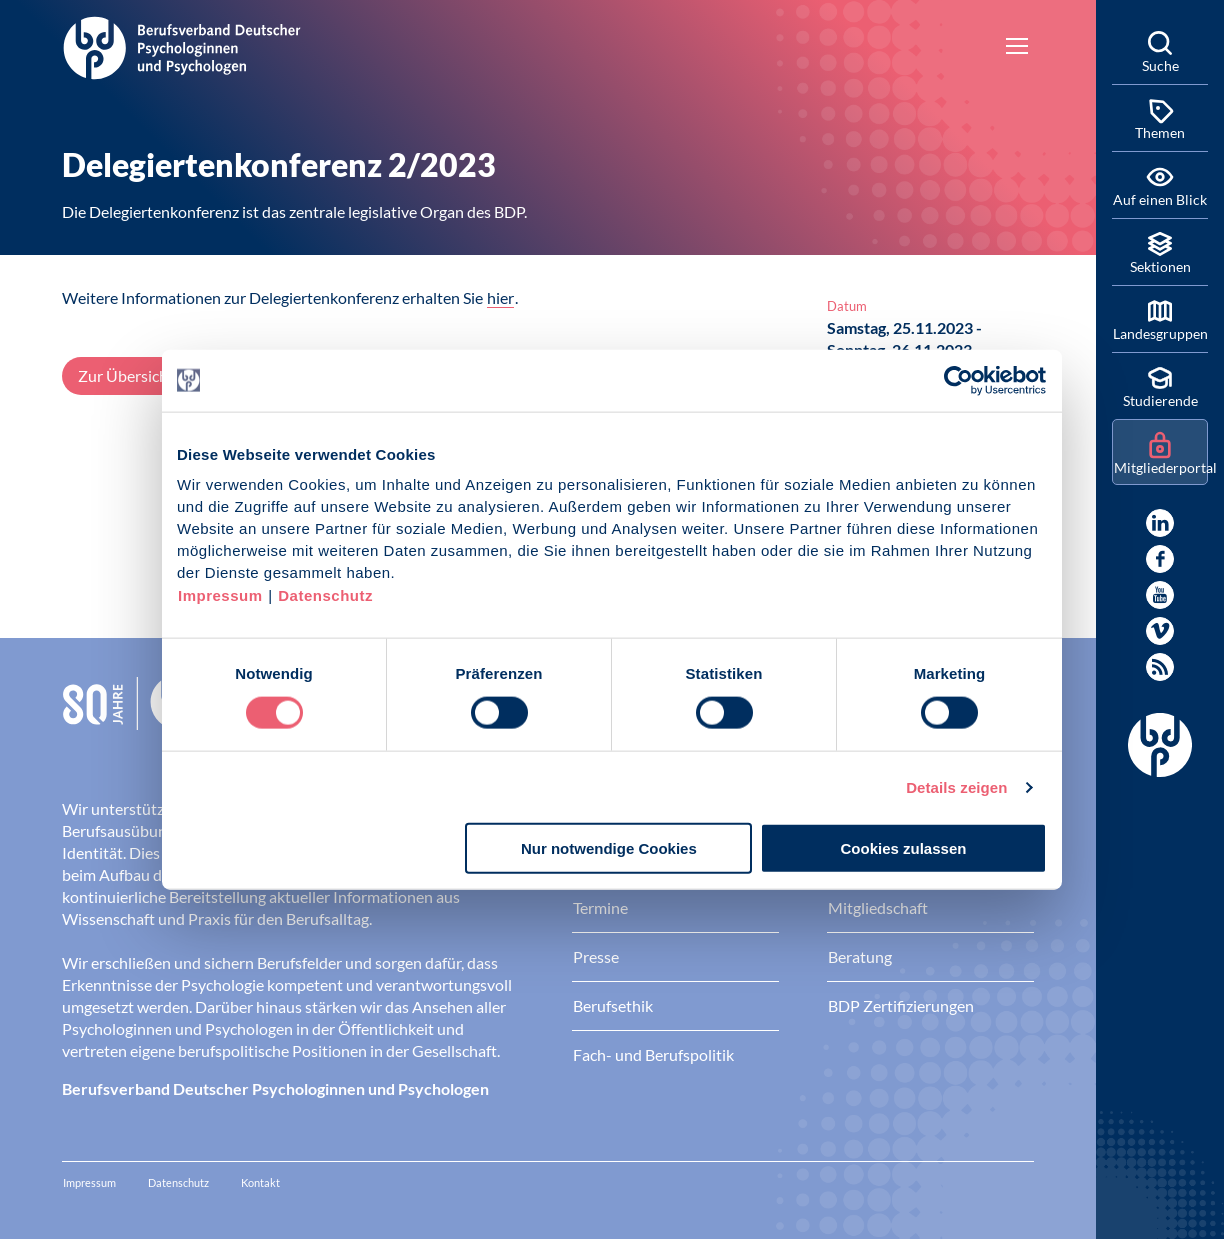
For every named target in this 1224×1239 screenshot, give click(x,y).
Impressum (220, 595)
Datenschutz (325, 595)
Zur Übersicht (126, 375)
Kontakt (260, 1182)
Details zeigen (956, 786)
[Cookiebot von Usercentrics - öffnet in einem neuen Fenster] (959, 380)
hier (500, 297)
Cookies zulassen (904, 848)
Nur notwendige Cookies (609, 848)
